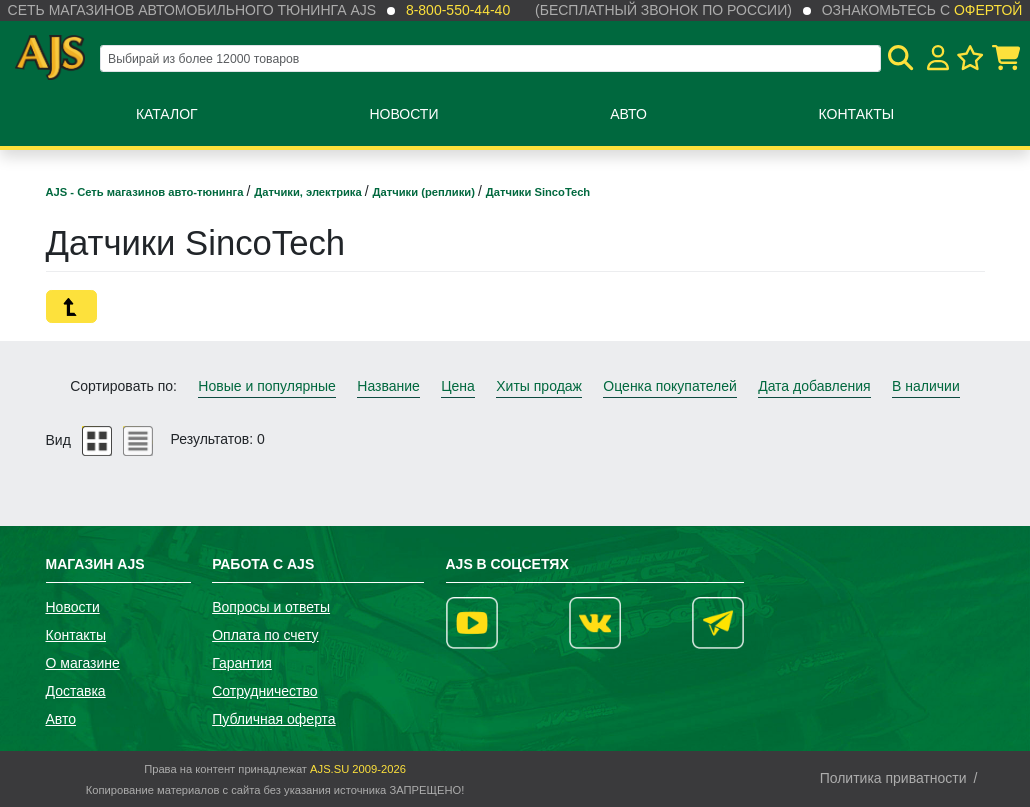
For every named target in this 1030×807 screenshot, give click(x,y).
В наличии (926, 386)
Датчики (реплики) (425, 192)
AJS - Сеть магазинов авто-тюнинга (146, 192)
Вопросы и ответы (271, 607)
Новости (403, 114)
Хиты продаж (539, 386)
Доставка (76, 691)
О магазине (83, 663)
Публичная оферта (274, 719)
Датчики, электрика (309, 192)
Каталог (167, 114)
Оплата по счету (265, 635)
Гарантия (242, 663)
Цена (458, 386)
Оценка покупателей (669, 386)
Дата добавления (814, 386)
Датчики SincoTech (538, 192)
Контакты (857, 114)
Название (388, 386)
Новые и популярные (267, 386)
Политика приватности (893, 778)
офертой (988, 10)
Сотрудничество (264, 691)
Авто (628, 114)
